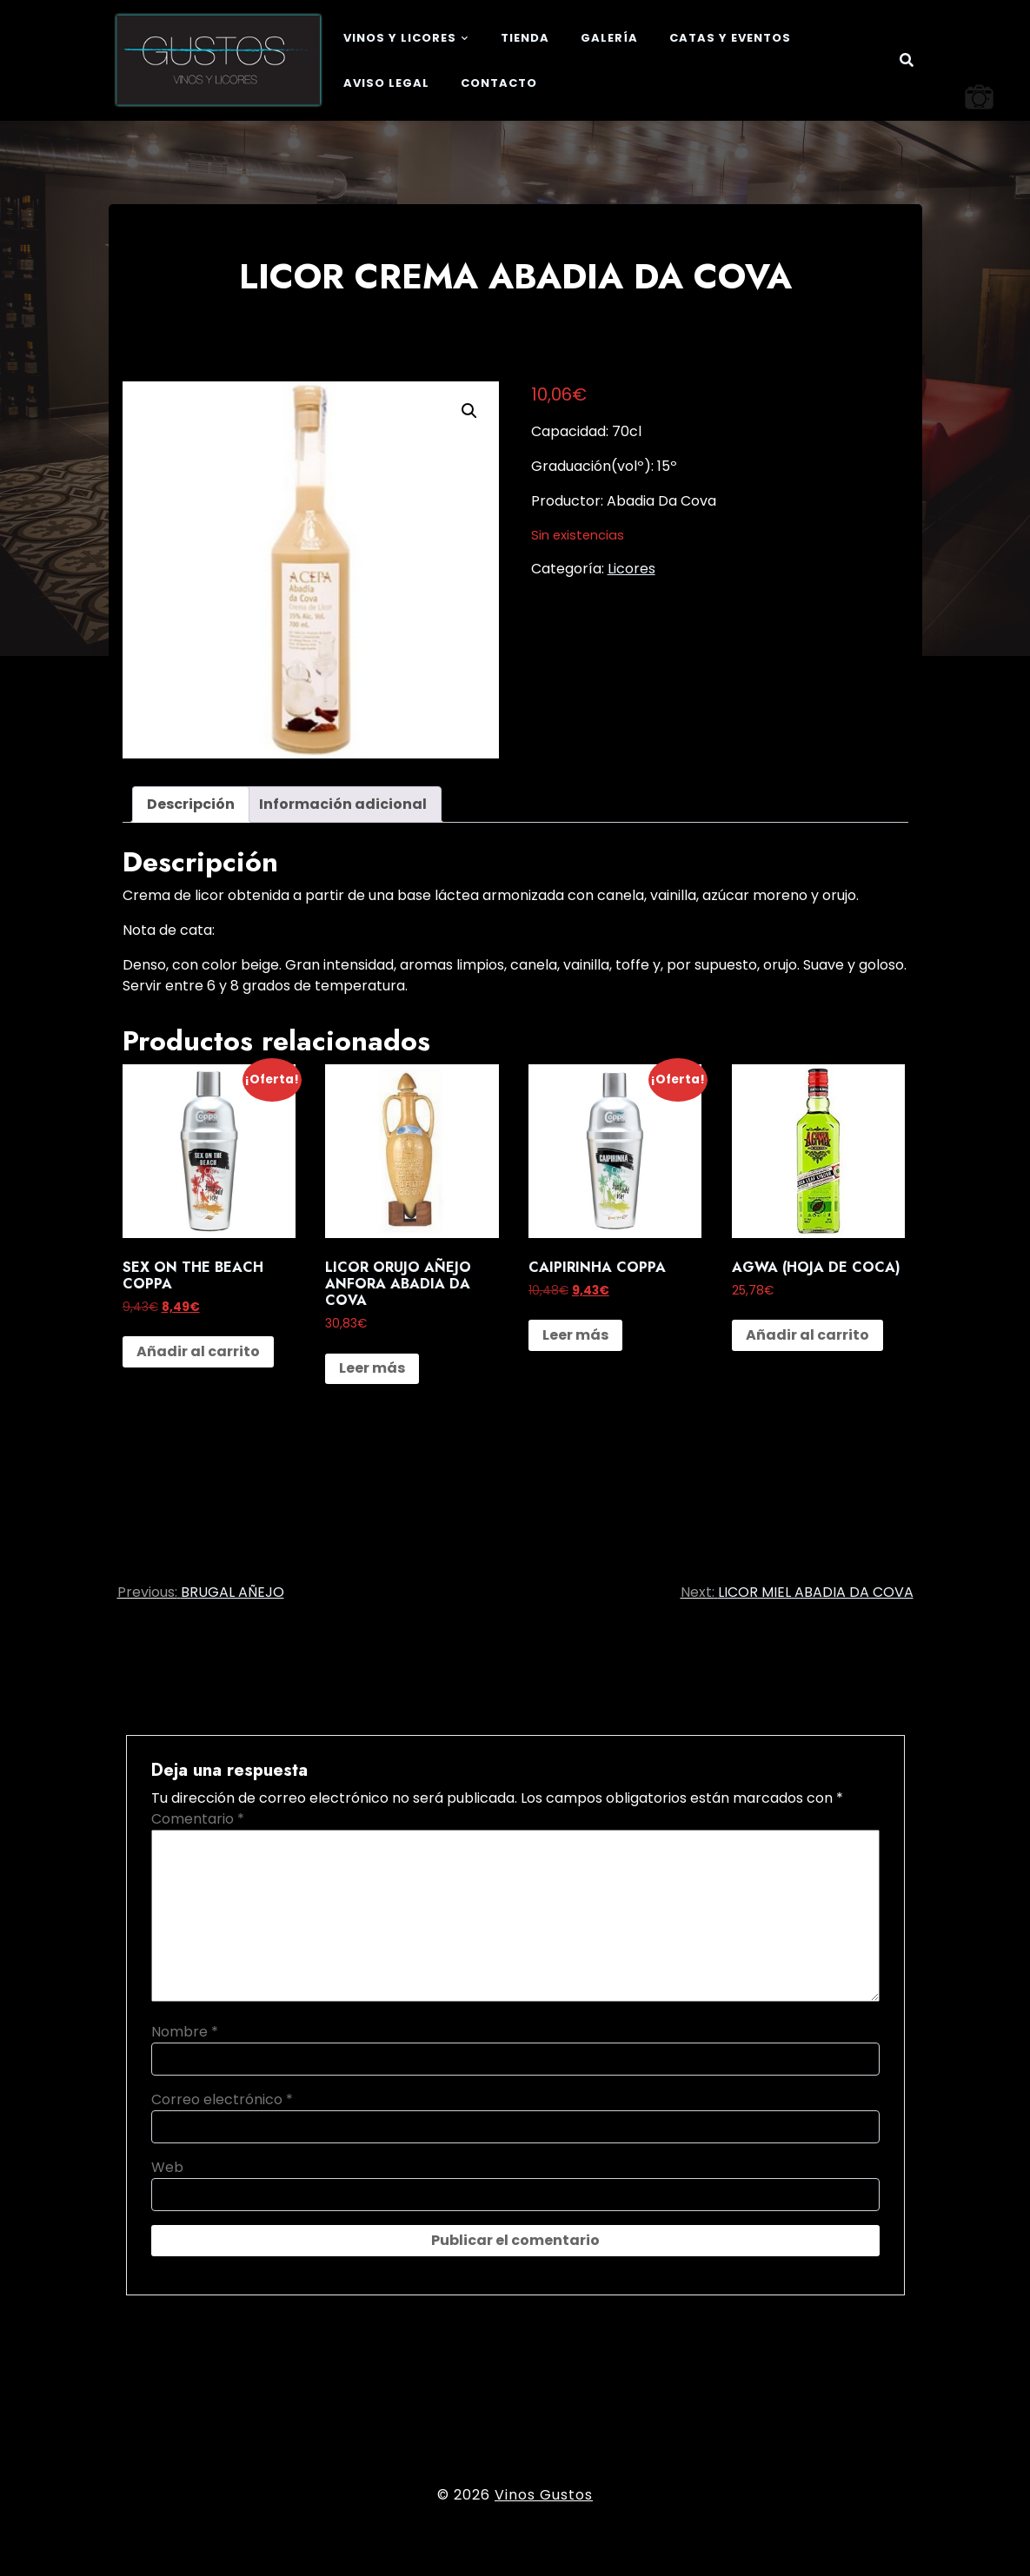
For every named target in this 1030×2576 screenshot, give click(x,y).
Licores (631, 569)
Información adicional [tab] (343, 804)
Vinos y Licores (399, 38)
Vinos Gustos (544, 2495)
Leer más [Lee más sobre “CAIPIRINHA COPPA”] (575, 1335)
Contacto (499, 83)
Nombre (184, 2032)
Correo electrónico (222, 2099)
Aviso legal (386, 83)
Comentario (197, 1819)
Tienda (525, 38)
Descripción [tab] (191, 804)
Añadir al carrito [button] (198, 1351)
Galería (609, 38)
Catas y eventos (730, 38)
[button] (469, 411)
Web (167, 2167)
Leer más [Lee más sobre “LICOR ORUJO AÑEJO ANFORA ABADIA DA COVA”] (372, 1368)
